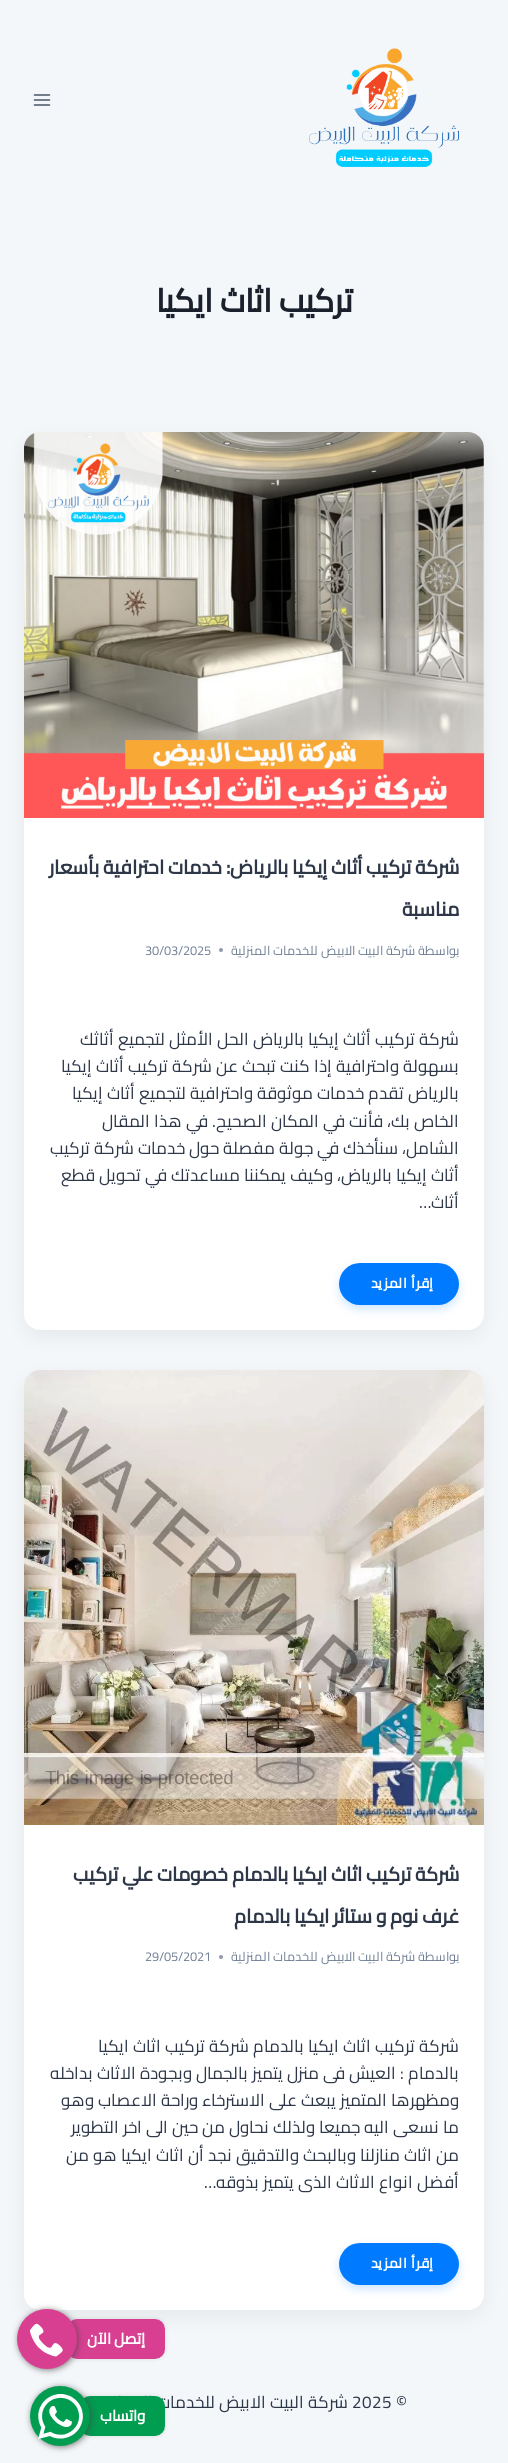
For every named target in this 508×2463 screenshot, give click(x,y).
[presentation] (254, 625)
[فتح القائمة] (42, 99)
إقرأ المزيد (386, 1287)
